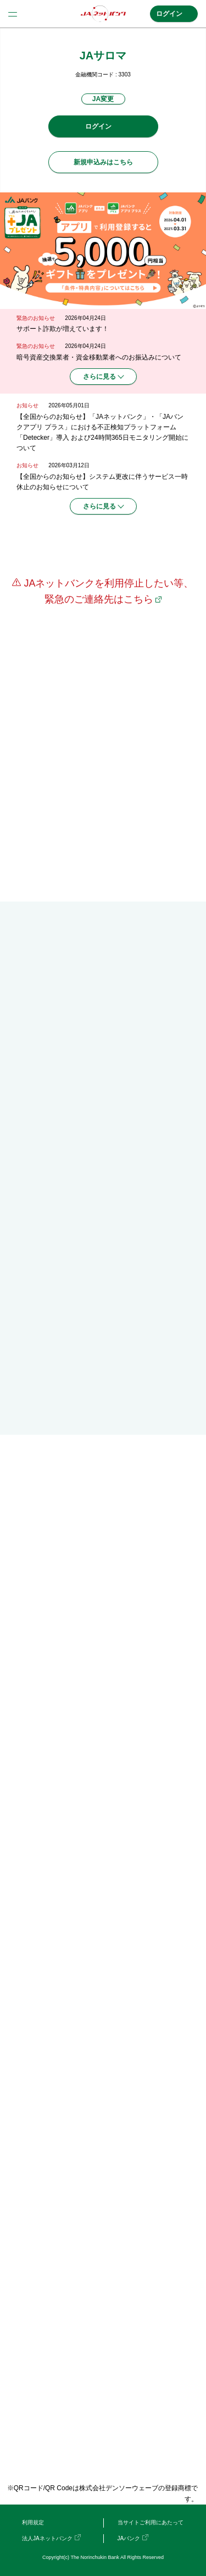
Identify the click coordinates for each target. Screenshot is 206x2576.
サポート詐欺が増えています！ (62, 329)
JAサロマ (103, 55)
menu (12, 13)
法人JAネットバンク (47, 2538)
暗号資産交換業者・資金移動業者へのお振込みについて (98, 357)
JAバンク (129, 2538)
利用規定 (33, 2522)
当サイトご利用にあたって (150, 2522)
